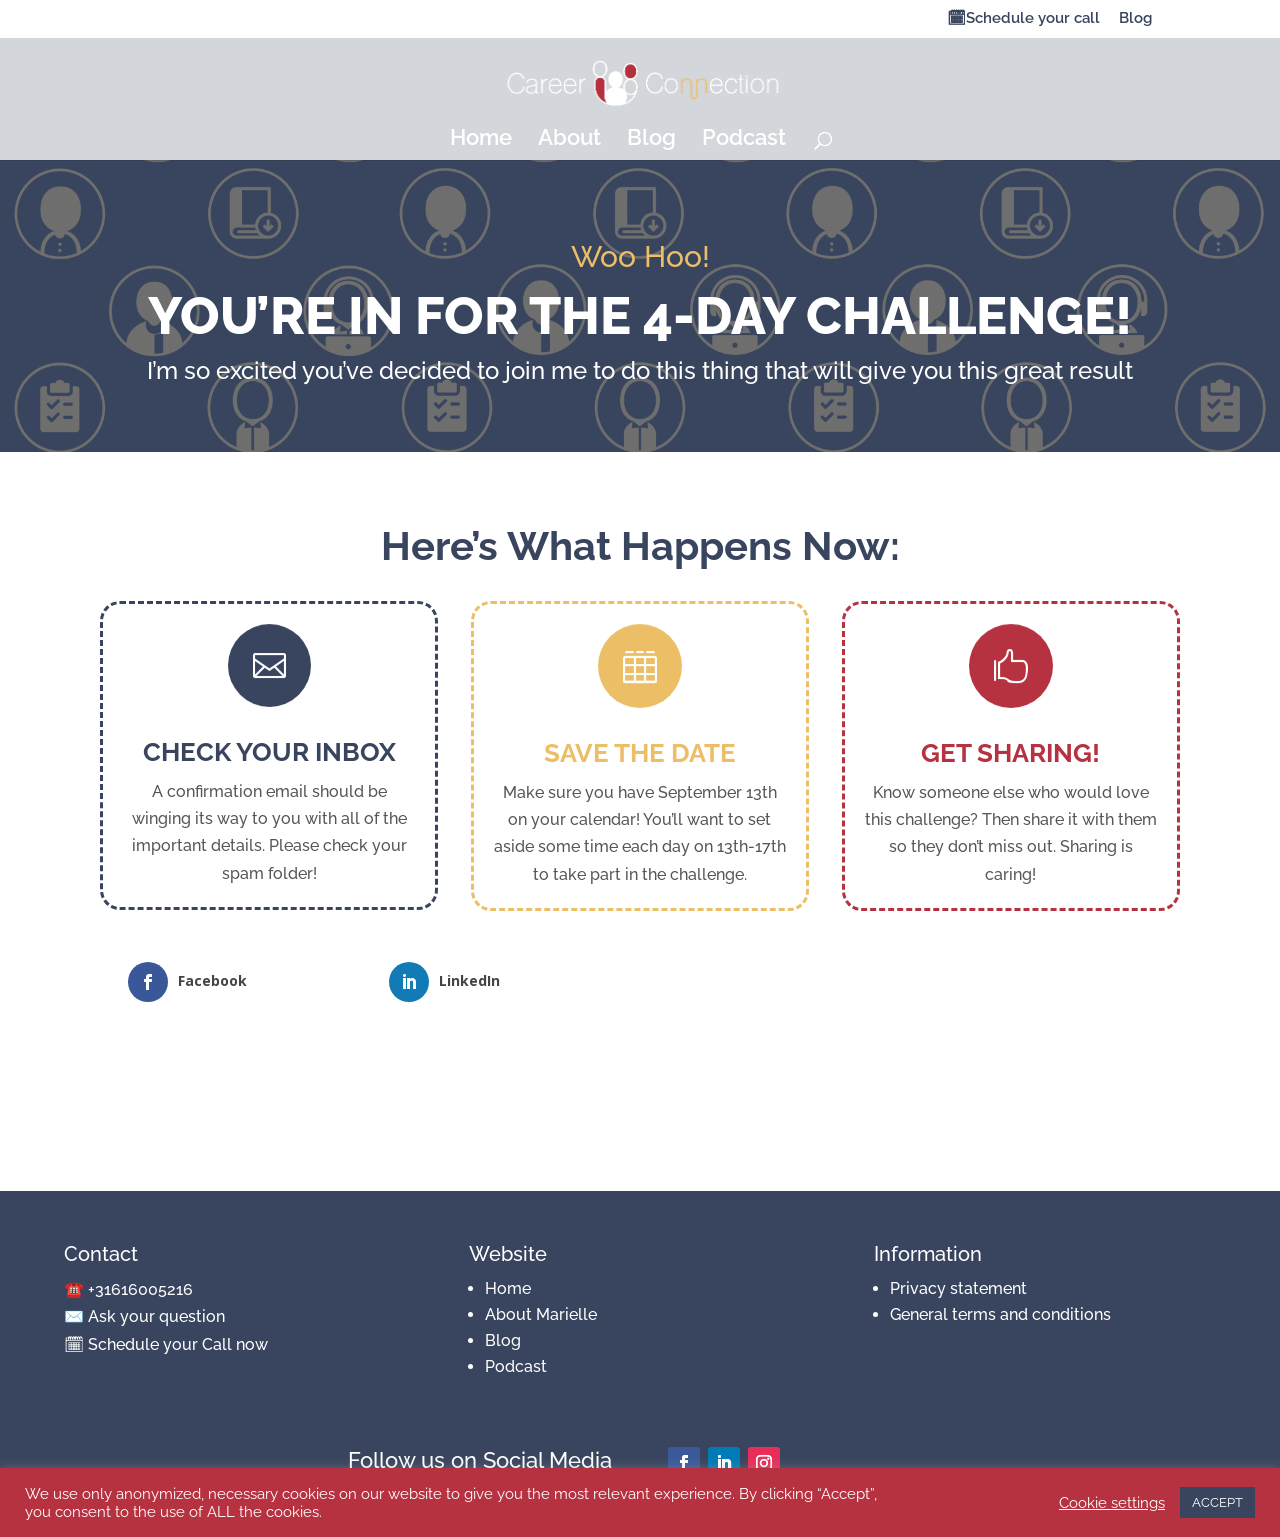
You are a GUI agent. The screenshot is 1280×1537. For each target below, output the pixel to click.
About (569, 140)
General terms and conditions (1000, 1314)
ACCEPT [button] (1217, 1502)
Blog (1135, 19)
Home (481, 140)
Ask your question (156, 1316)
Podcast (744, 140)
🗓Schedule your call (1023, 19)
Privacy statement (958, 1288)
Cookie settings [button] (1112, 1502)
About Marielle (541, 1314)
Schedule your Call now (178, 1344)
